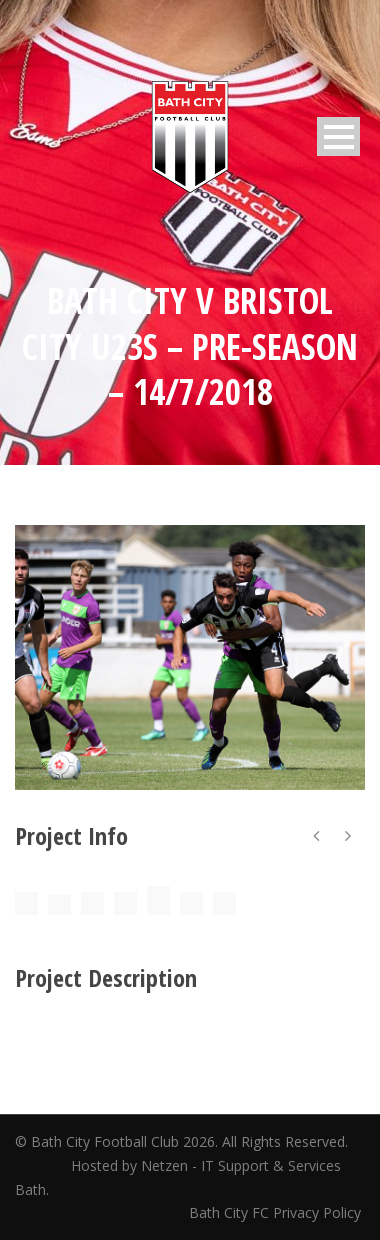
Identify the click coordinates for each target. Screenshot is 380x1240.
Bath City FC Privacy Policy (277, 1212)
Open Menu (338, 136)
